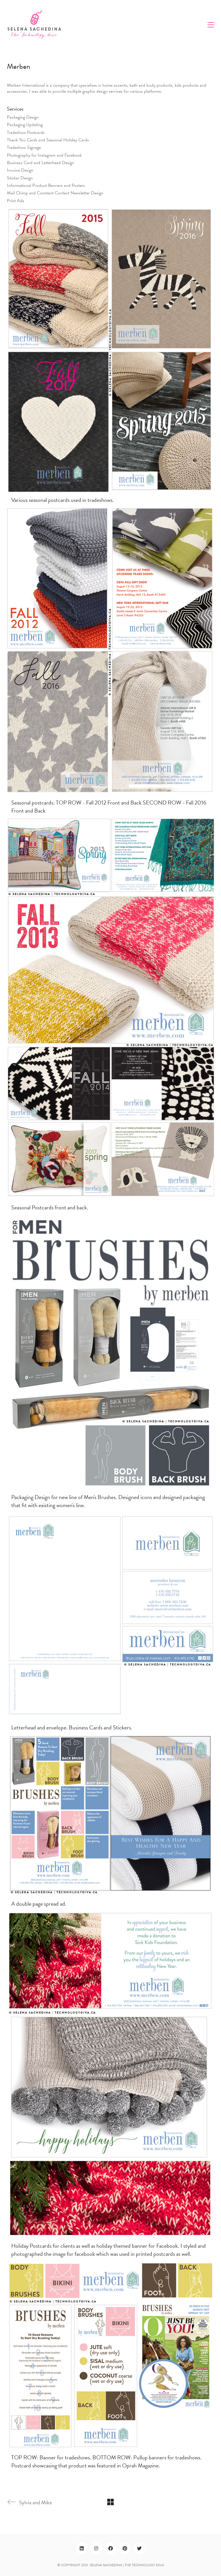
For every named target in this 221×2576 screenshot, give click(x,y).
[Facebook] (110, 2548)
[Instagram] (96, 2548)
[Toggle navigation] (210, 25)
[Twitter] (139, 2548)
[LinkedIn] (81, 2548)
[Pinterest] (125, 2548)
